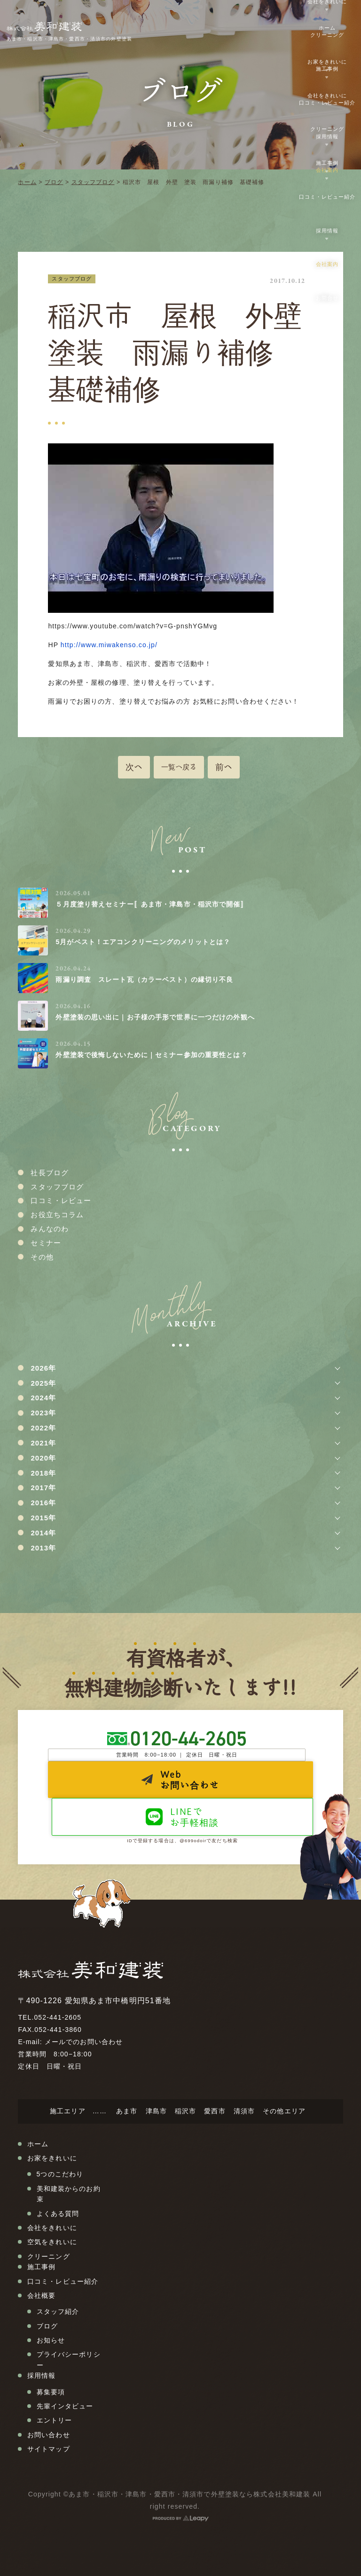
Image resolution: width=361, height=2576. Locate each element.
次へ (134, 766)
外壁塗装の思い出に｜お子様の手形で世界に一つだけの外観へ (154, 1017)
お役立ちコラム (57, 1215)
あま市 (126, 2111)
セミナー (46, 1243)
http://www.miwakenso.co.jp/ (109, 645)
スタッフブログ (93, 182)
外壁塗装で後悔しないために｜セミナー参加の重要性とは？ (151, 1055)
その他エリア (284, 2111)
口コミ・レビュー (61, 1200)
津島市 (156, 2111)
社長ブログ (50, 1173)
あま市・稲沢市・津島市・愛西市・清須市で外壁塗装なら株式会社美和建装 (189, 2494)
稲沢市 (185, 2111)
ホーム (27, 182)
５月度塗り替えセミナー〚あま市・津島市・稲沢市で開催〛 (151, 904)
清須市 (244, 2111)
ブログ (54, 182)
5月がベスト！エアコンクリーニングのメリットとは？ (142, 942)
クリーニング (327, 35)
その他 (42, 1257)
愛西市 (214, 2111)
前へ (223, 766)
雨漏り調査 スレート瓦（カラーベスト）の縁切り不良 (144, 979)
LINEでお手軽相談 (195, 1817)
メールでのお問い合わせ (84, 2042)
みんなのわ (50, 1229)
